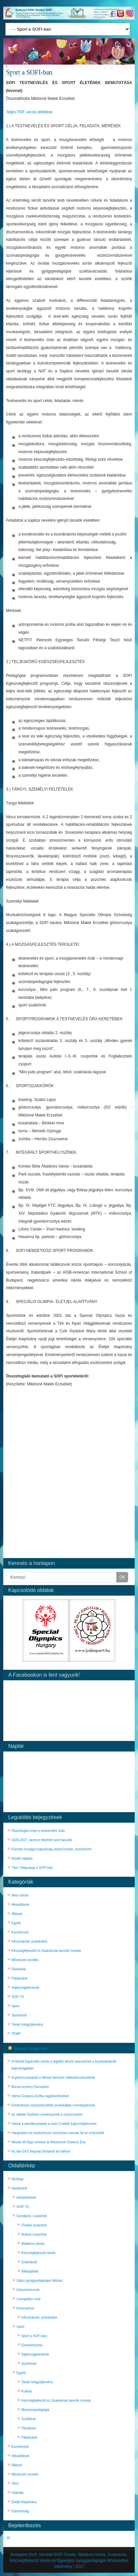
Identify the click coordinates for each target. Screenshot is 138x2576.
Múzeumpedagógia (35, 2410)
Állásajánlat (29, 2271)
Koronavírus (25, 2308)
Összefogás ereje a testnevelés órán (38, 1831)
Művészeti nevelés (25, 1960)
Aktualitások (20, 1904)
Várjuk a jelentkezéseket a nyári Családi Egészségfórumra (54, 2124)
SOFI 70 (18, 1997)
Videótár (18, 2493)
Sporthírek (19, 2015)
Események (20, 1932)
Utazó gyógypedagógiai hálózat (39, 2280)
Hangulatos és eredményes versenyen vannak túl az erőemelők (58, 2133)
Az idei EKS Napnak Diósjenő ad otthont (41, 2151)
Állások (17, 1914)
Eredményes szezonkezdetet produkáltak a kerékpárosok (53, 2105)
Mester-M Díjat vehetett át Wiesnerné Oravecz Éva (49, 2142)
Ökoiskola (19, 1969)
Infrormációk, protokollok (29, 1941)
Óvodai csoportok (34, 2225)
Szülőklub (28, 2419)
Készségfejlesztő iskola (38, 2253)
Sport (15, 2006)
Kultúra (26, 2391)
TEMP (16, 2034)
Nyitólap (17, 2179)
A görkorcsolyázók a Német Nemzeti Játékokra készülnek (53, 2077)
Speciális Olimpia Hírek (30, 2048)
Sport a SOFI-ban (34, 2336)
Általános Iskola (32, 2243)
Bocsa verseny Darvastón (30, 2087)
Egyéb (16, 1923)
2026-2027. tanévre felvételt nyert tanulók (42, 1840)
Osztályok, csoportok (31, 2216)
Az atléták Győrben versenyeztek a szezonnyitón (47, 2114)
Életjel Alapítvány (24, 2502)
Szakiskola (29, 2262)
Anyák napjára (22, 1858)
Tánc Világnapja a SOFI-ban (32, 1867)
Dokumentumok (27, 2290)
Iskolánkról (19, 2188)
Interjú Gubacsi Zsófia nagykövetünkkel (40, 2096)
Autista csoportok (34, 2234)
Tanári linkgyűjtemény (27, 2024)
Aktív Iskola (20, 1895)
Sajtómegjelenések (25, 1987)
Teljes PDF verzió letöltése (29, 112)
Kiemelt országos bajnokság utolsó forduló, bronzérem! (52, 1849)
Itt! (8, 2538)
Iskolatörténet (26, 2197)
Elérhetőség (20, 2511)
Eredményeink (31, 2345)
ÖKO (15, 2483)
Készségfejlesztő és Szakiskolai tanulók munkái (46, 1951)
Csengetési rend (28, 2299)
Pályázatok (20, 1978)
